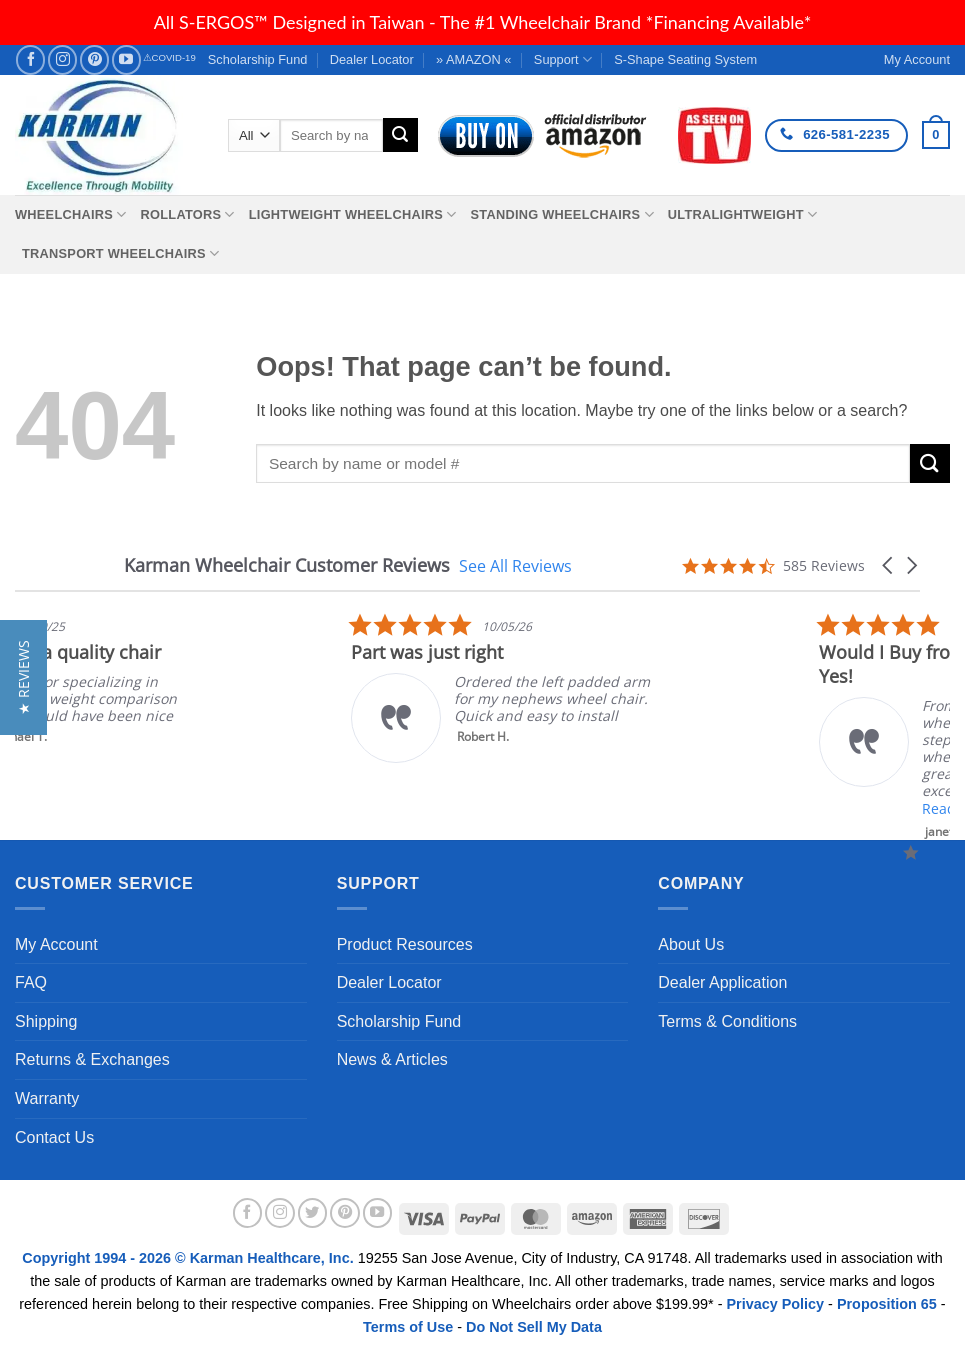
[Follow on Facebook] (30, 59)
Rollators (188, 214)
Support (563, 59)
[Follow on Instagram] (62, 59)
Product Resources (405, 944)
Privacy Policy (776, 1304)
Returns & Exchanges (92, 1059)
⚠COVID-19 (169, 57)
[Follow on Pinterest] (94, 59)
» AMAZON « (473, 59)
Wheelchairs (71, 214)
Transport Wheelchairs (120, 253)
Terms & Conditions (727, 1021)
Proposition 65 (887, 1304)
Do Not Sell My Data (534, 1327)
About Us (691, 944)
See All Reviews (515, 565)
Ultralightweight (743, 214)
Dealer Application (722, 982)
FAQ (31, 982)
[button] (936, 135)
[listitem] (743, 687)
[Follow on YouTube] (126, 59)
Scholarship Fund (258, 59)
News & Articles (392, 1059)
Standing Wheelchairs (561, 214)
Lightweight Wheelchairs (353, 214)
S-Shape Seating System (685, 59)
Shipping (46, 1021)
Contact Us (54, 1137)
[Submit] (400, 135)
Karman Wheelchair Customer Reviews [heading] (287, 565)
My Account (56, 944)
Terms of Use (408, 1327)
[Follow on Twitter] (313, 1213)
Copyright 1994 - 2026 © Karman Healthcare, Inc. (189, 1258)
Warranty (47, 1098)
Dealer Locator (372, 59)
